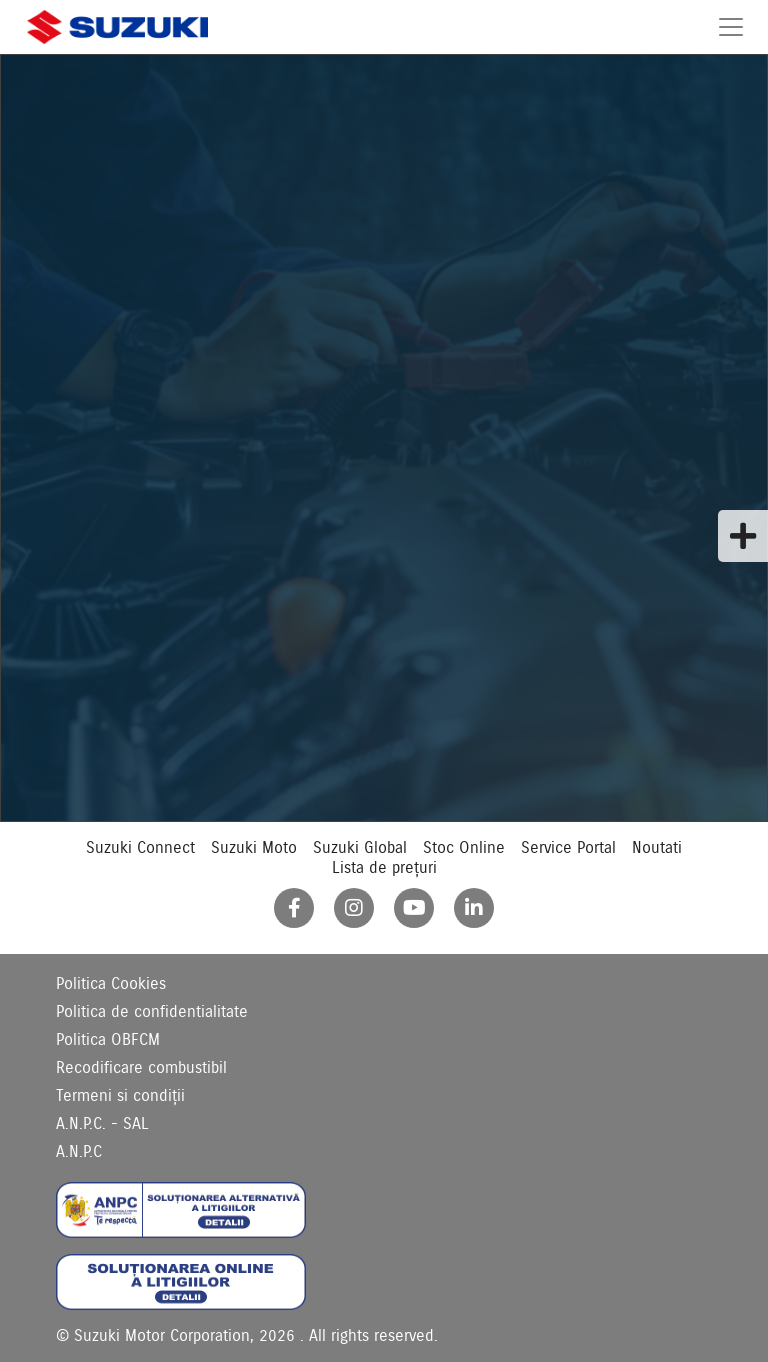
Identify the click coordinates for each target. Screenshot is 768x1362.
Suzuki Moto (254, 848)
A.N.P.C (79, 1152)
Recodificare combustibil (141, 1068)
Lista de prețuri (384, 868)
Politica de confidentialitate (152, 1012)
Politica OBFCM (108, 1040)
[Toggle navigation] (731, 27)
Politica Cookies (111, 984)
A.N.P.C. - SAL (102, 1124)
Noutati (657, 848)
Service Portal (568, 848)
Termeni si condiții (120, 1096)
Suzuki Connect (140, 848)
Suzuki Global (360, 848)
